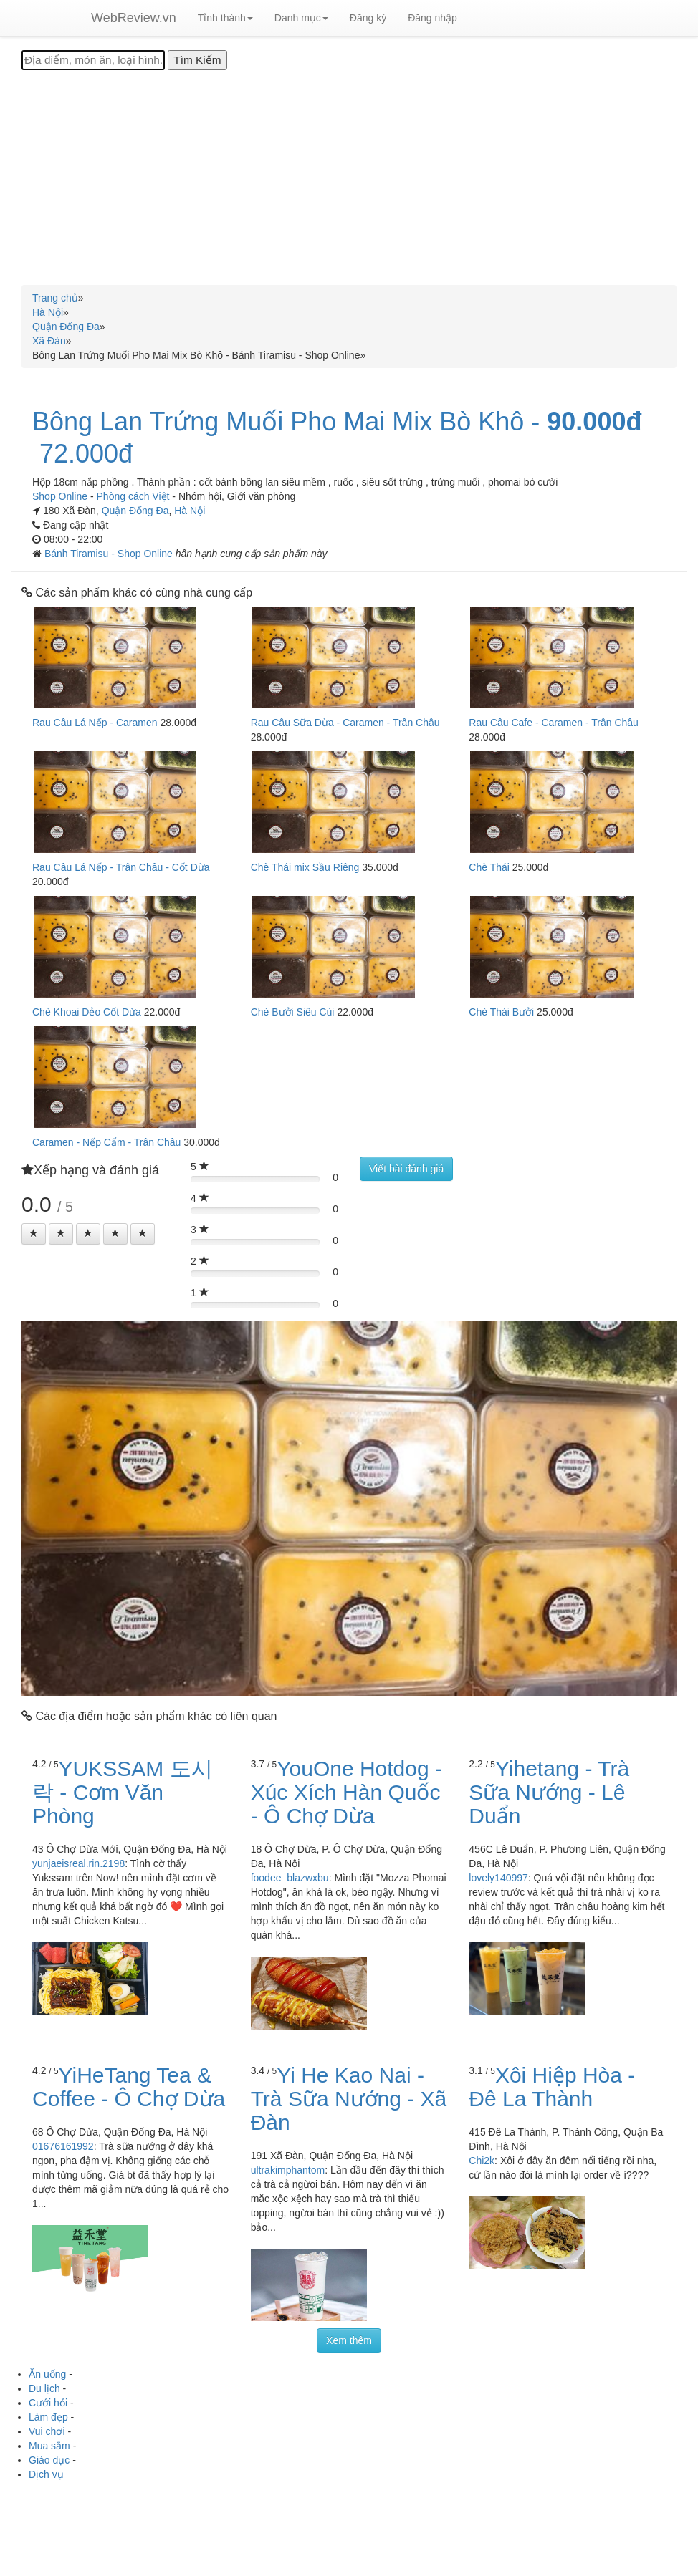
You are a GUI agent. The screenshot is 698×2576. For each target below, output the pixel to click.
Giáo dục (49, 2460)
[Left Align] (33, 1234)
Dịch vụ (46, 2474)
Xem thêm (349, 2340)
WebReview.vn (133, 18)
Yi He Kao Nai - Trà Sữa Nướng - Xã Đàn (349, 2098)
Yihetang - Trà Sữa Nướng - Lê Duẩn (549, 1792)
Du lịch (44, 2388)
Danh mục (301, 18)
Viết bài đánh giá (406, 1168)
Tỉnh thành (225, 18)
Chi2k (481, 2160)
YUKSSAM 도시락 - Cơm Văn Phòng (122, 1792)
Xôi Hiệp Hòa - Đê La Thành (552, 2087)
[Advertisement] (349, 177)
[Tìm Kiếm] (197, 60)
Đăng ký (368, 18)
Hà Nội (189, 510)
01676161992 (63, 2146)
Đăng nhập (432, 18)
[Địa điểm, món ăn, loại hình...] (93, 60)
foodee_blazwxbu (290, 1877)
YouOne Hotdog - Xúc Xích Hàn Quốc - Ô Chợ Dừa (346, 1792)
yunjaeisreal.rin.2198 (78, 1863)
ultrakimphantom (288, 2170)
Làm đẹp (48, 2417)
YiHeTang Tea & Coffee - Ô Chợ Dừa (128, 2087)
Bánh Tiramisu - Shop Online (110, 553)
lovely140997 (498, 1877)
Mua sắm (49, 2445)
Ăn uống (47, 2374)
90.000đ (594, 421)
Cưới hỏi (48, 2402)
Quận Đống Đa (135, 510)
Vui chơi (47, 2431)
